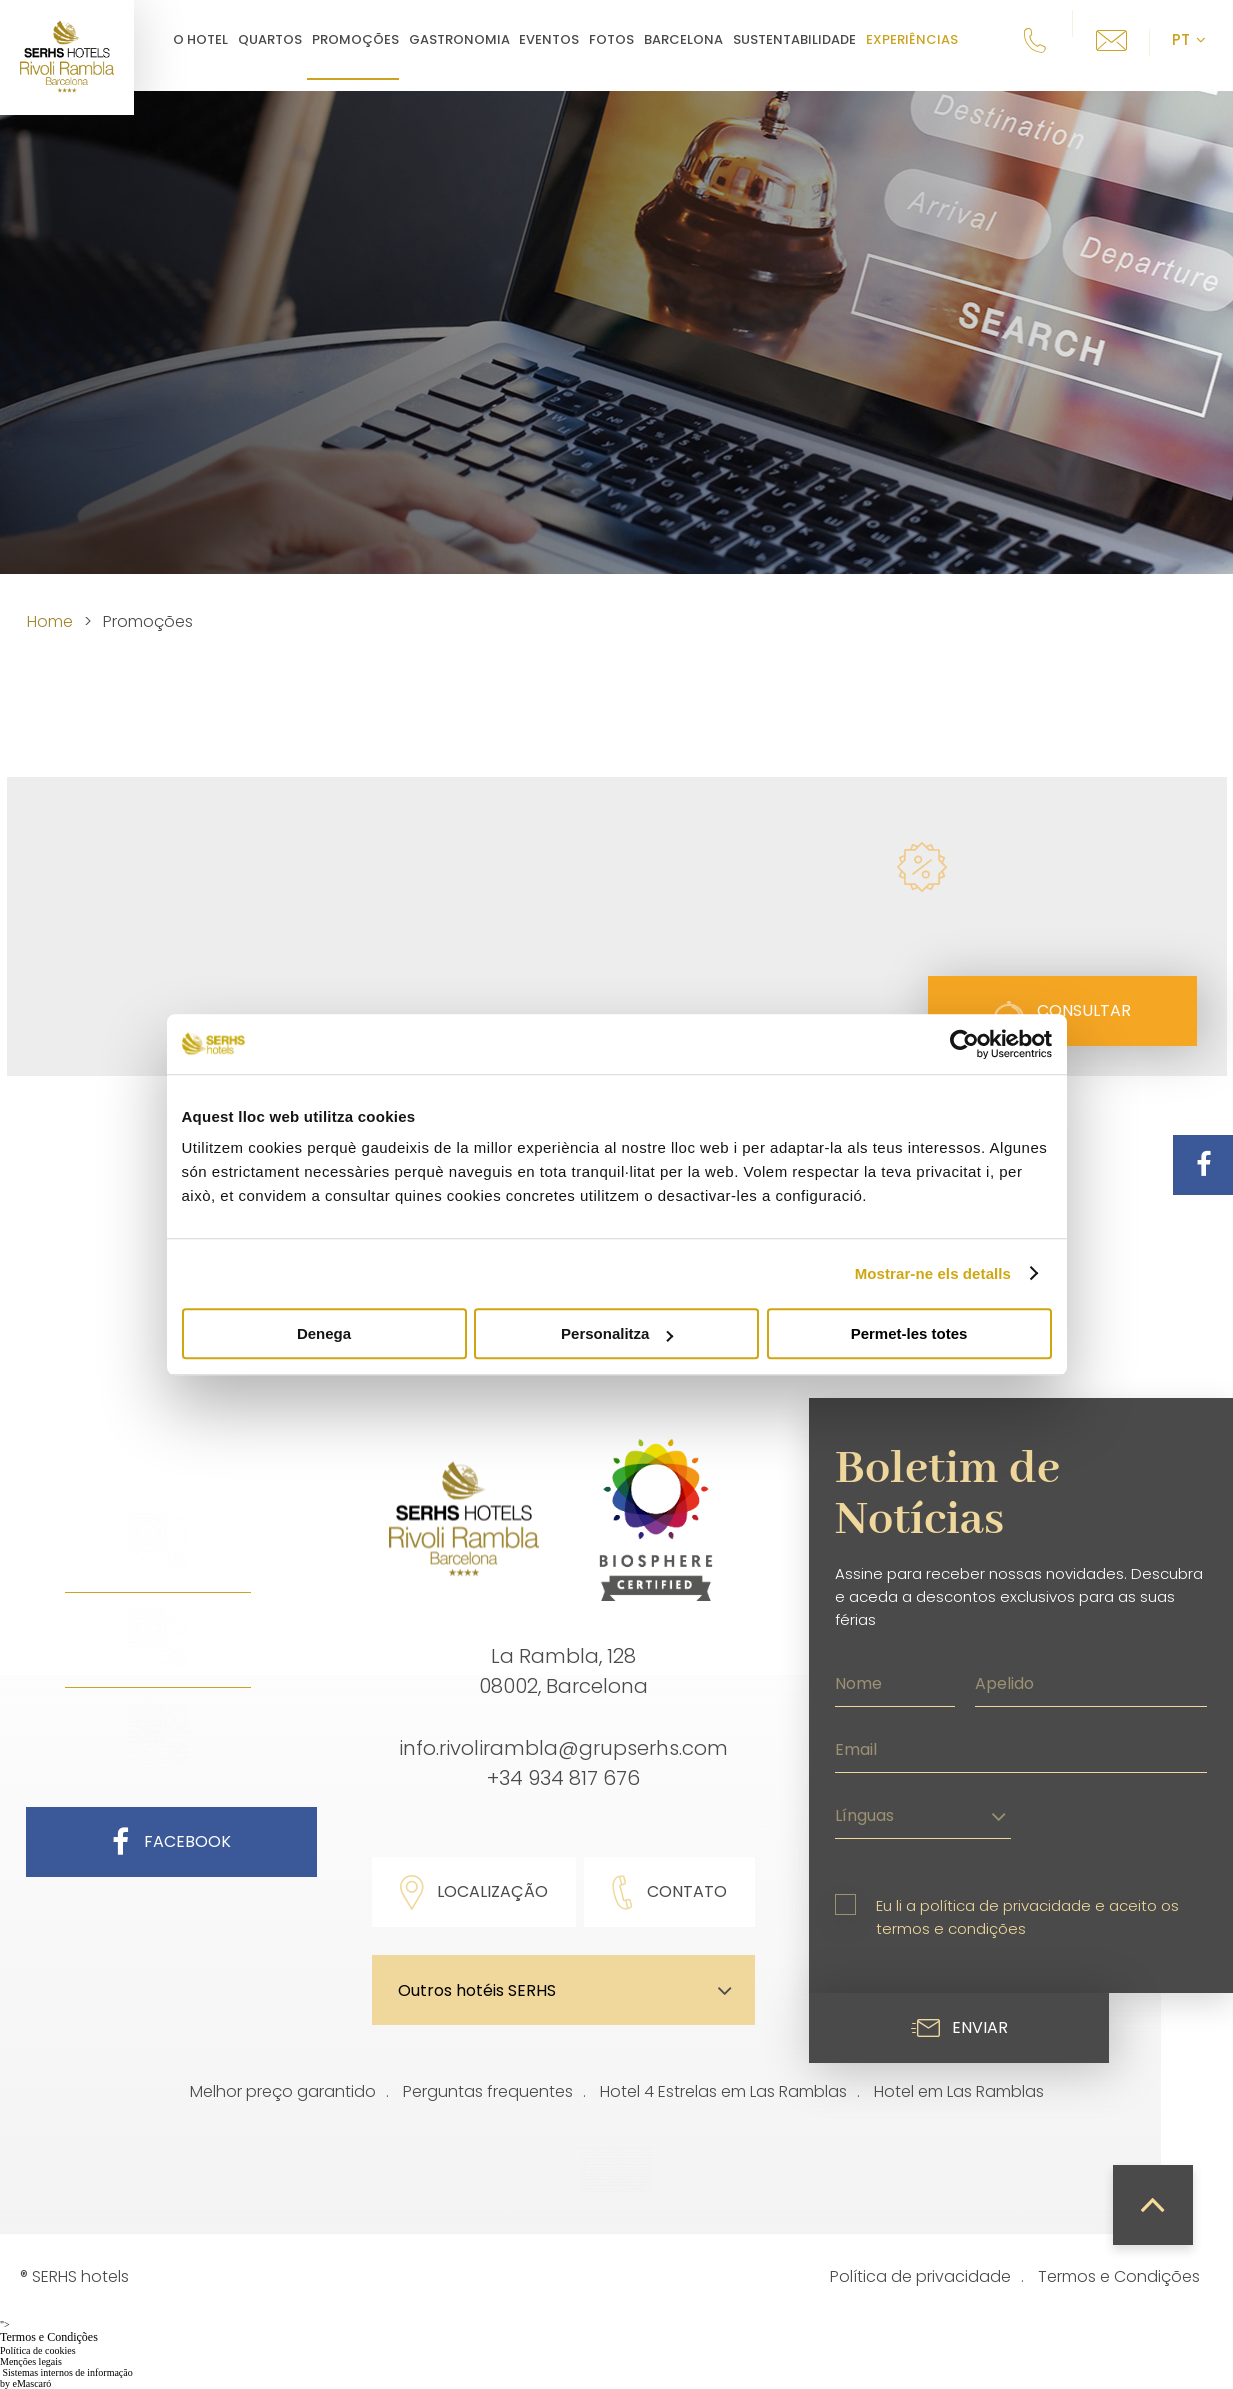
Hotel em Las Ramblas (959, 2091)
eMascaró (32, 2383)
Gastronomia (473, 39)
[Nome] (895, 1681)
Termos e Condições (1119, 2276)
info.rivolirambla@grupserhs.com (563, 1748)
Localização (474, 1892)
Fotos (626, 39)
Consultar (1062, 1010)
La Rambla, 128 (563, 1656)
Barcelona (698, 39)
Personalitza (617, 1333)
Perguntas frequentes (488, 2091)
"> (616, 2332)
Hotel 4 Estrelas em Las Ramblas (723, 2091)
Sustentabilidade (809, 39)
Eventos (564, 39)
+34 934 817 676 (563, 1778)
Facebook (171, 1842)
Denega (324, 1333)
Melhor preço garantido (283, 2091)
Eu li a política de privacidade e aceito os (1027, 1917)
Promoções (370, 39)
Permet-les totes (909, 1333)
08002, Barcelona (563, 1686)
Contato (669, 1892)
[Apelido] (1091, 1681)
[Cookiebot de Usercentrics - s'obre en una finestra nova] (964, 1044)
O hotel (215, 39)
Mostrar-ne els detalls (933, 1273)
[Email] (1021, 1747)
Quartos (285, 39)
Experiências (927, 39)
